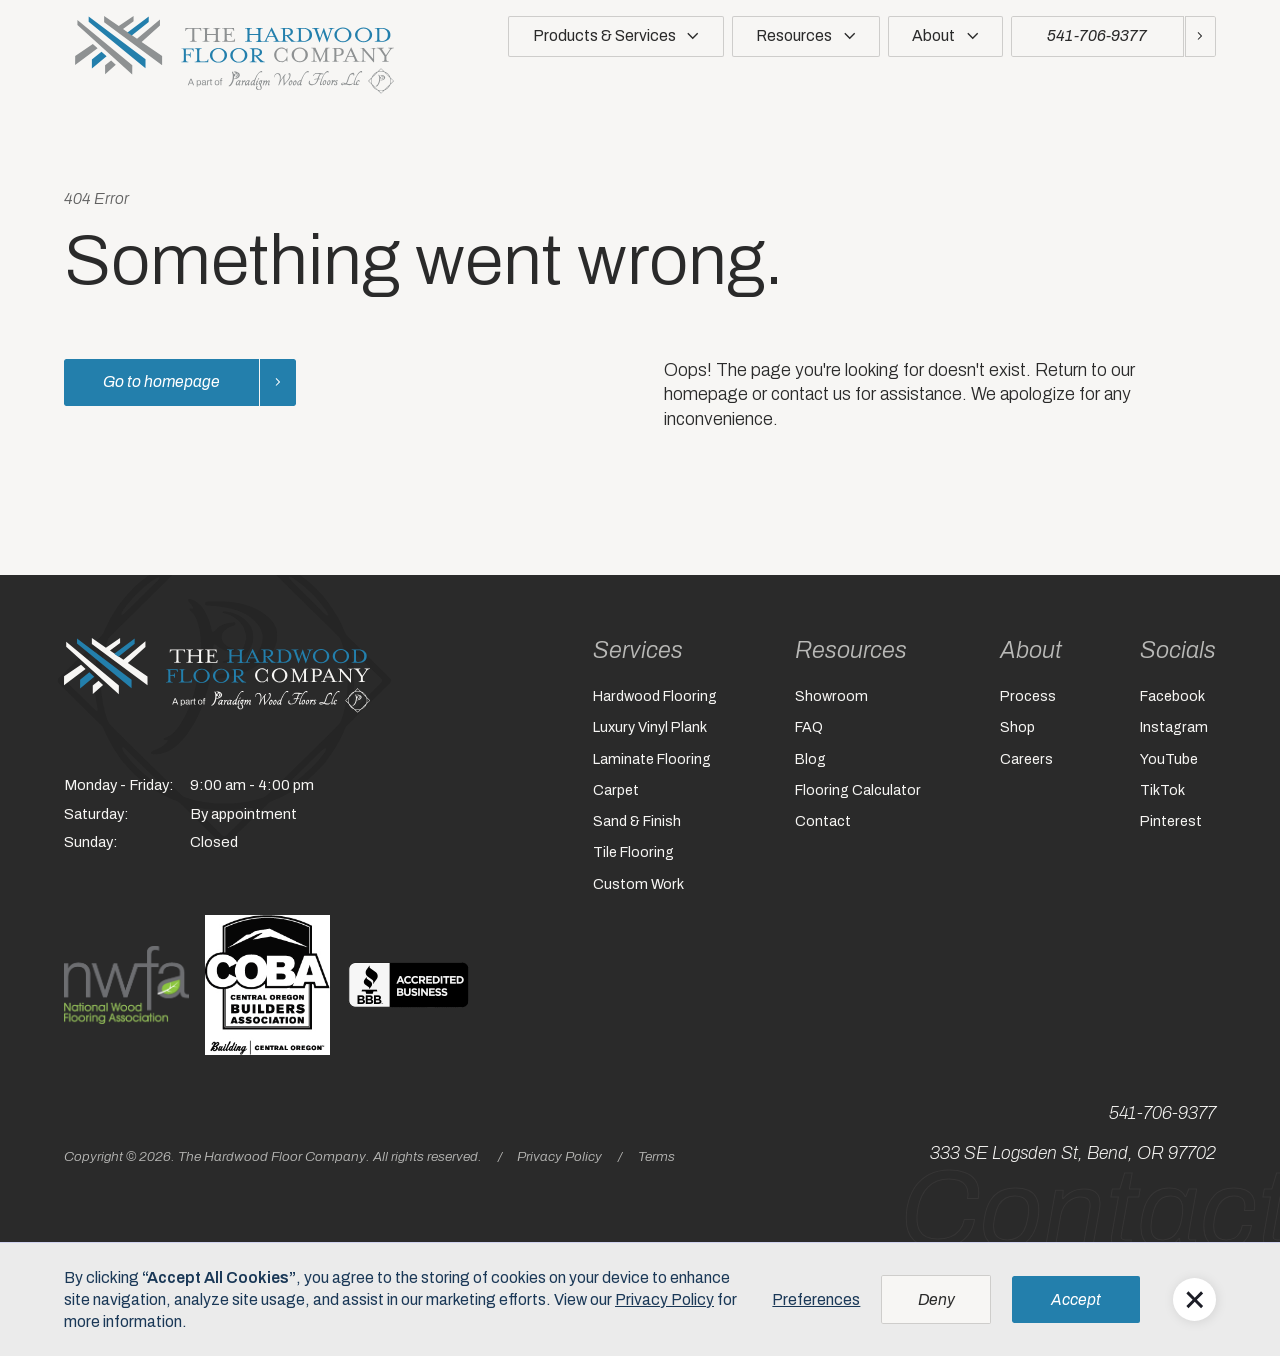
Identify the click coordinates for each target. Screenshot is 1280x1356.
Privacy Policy (559, 1156)
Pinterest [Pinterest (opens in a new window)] (1172, 826)
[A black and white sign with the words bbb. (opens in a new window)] (408, 984)
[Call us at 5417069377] (1113, 36)
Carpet (612, 794)
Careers (1027, 762)
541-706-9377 (1162, 1113)
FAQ (809, 729)
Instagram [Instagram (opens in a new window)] (1174, 729)
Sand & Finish (633, 826)
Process (1029, 697)
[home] (234, 55)
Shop (1017, 729)
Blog (810, 762)
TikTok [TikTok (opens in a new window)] (1162, 794)
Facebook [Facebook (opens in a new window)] (1173, 697)
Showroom (831, 697)
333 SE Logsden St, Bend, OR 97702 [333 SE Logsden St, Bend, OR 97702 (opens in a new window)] (1073, 1153)
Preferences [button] (816, 1299)
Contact (822, 826)
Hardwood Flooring (652, 697)
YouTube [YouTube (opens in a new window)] (1169, 762)
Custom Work (635, 891)
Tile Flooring (630, 859)
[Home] (217, 675)
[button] (616, 40)
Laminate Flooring (649, 762)
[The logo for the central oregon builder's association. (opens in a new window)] (267, 984)
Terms (656, 1156)
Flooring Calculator (857, 794)
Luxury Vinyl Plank (648, 729)
